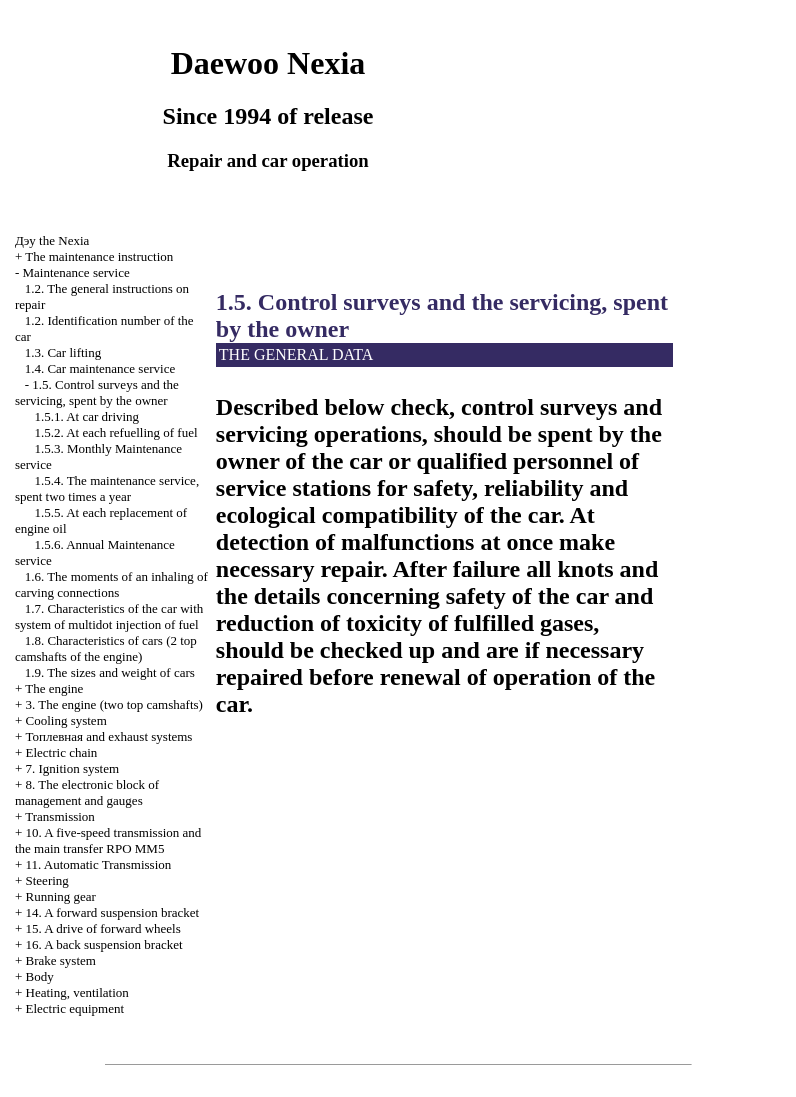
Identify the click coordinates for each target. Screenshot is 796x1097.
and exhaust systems (109, 736)
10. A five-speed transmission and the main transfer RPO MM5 (108, 840)
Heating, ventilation (77, 992)
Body (40, 976)
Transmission (60, 816)
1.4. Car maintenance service (100, 368)
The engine (54, 688)
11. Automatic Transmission (99, 864)
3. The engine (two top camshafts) (114, 704)
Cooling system (66, 720)
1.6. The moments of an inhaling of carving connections (111, 584)
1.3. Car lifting (63, 352)
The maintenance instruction (99, 256)
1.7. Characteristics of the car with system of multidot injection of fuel (109, 616)
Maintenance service (76, 272)
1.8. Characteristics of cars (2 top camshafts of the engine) (106, 648)
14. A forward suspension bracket (113, 912)
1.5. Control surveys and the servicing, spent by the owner (97, 392)
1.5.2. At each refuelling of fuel (115, 432)
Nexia (52, 240)
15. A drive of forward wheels (103, 928)
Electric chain (62, 752)
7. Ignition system (73, 768)
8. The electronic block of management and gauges (87, 792)
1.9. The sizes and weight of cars (110, 672)
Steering (47, 880)
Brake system (61, 960)
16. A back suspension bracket (104, 944)
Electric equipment (75, 1008)
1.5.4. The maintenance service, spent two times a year (107, 488)
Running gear (61, 896)
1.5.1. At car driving (86, 416)
